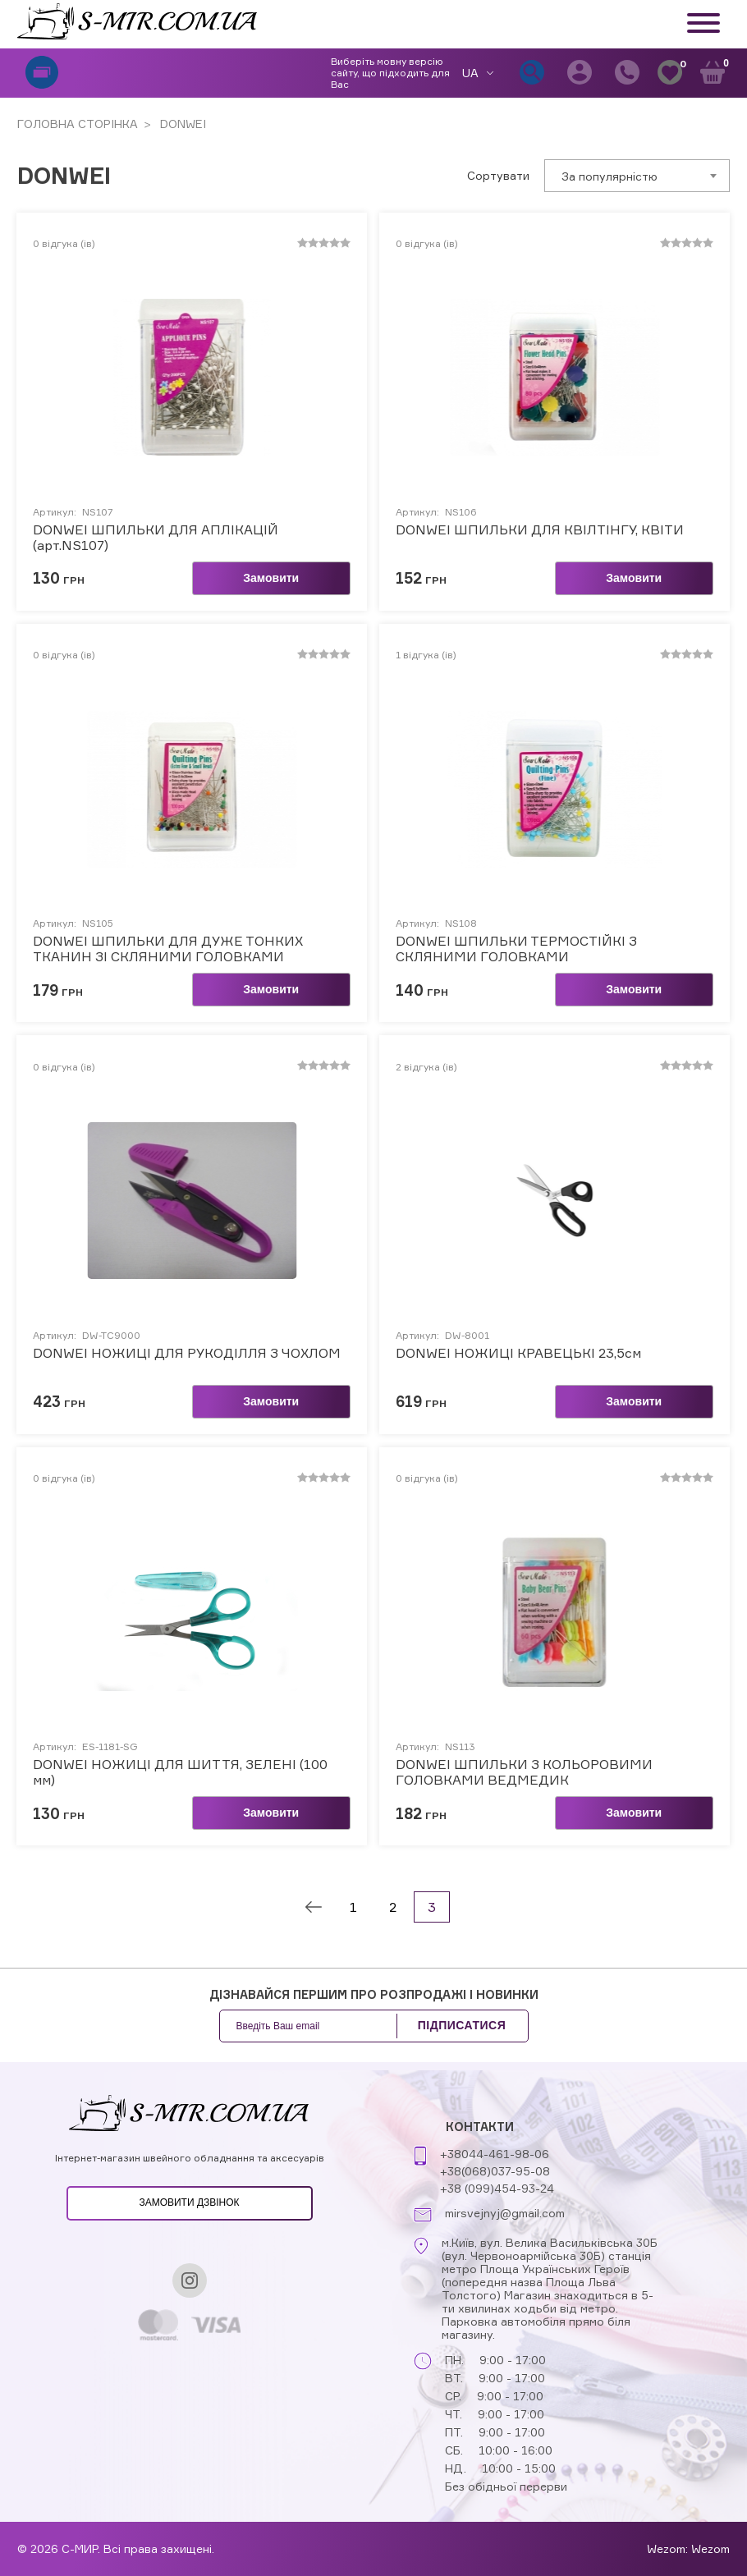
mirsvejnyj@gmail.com (505, 2213)
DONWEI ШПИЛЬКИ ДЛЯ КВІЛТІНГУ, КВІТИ (540, 530)
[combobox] (637, 175)
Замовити (271, 577)
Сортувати (498, 175)
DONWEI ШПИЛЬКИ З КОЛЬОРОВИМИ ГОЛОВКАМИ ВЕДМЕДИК (524, 1772)
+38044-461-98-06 (494, 2154)
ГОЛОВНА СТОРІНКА (77, 124)
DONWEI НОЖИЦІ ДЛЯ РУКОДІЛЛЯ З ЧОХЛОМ (187, 1353)
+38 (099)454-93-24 (497, 2188)
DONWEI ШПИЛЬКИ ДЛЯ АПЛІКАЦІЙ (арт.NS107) (155, 537)
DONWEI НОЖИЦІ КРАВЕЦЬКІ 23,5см (518, 1353)
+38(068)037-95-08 (495, 2171)
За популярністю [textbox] (609, 176)
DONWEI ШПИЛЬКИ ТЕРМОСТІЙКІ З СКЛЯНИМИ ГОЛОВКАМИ (516, 949)
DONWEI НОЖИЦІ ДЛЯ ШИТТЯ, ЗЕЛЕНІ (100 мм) (180, 1772)
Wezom (710, 2548)
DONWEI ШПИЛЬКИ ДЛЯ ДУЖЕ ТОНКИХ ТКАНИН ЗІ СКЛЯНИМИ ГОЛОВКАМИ (168, 949)
